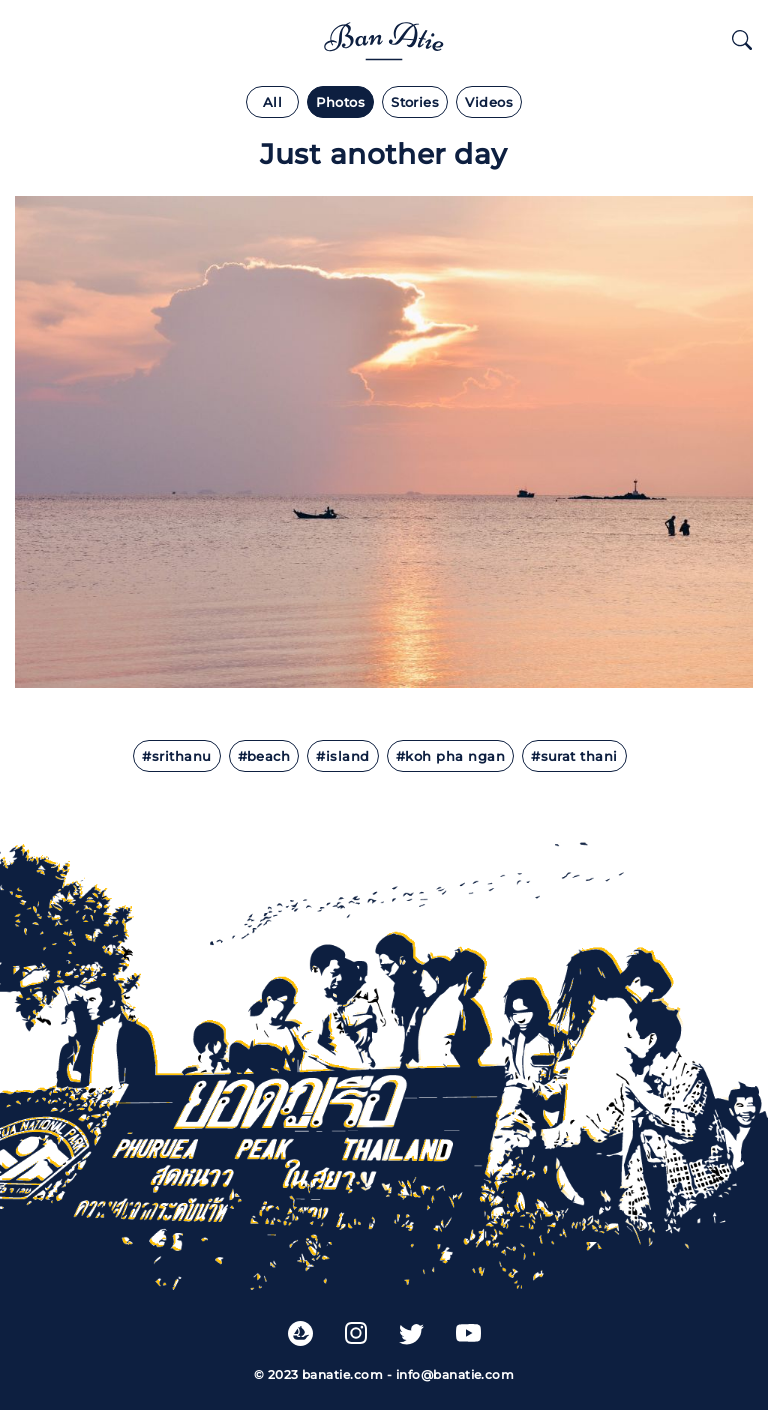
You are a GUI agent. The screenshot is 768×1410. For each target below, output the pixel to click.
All (272, 102)
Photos (340, 102)
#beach (264, 756)
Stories (415, 102)
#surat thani (574, 756)
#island (342, 756)
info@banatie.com (455, 1374)
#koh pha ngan (450, 756)
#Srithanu (176, 756)
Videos (489, 102)
